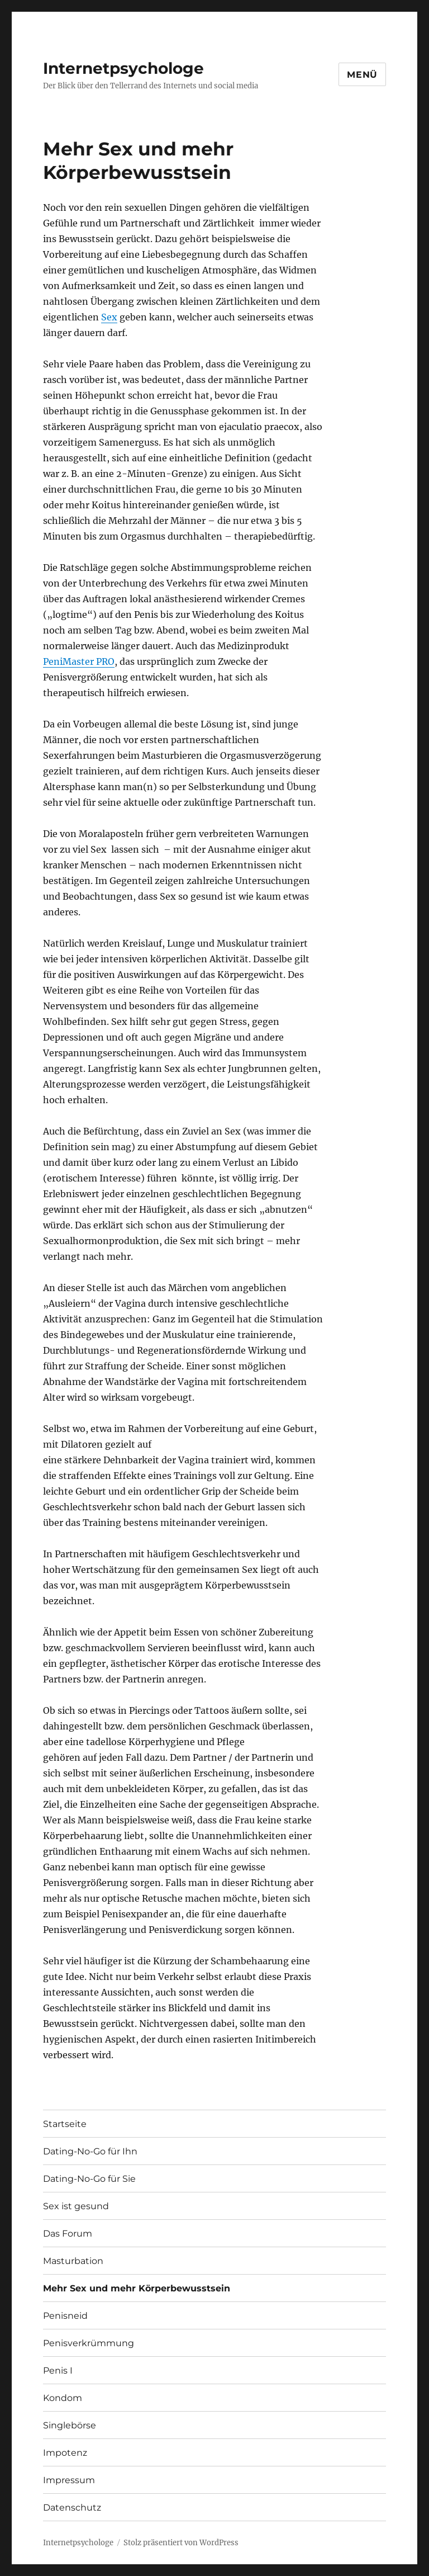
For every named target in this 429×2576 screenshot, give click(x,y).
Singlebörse (69, 2425)
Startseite (65, 2124)
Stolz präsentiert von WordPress (181, 2542)
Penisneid (65, 2315)
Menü (362, 74)
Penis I (58, 2370)
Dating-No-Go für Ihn (90, 2151)
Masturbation (73, 2261)
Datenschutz (72, 2507)
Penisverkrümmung (88, 2343)
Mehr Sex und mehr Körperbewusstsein (136, 2288)
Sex (109, 317)
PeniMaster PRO (79, 661)
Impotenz (65, 2452)
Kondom (62, 2398)
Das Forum (67, 2233)
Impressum (69, 2480)
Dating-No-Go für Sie (89, 2178)
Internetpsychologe (123, 68)
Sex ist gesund (76, 2206)
